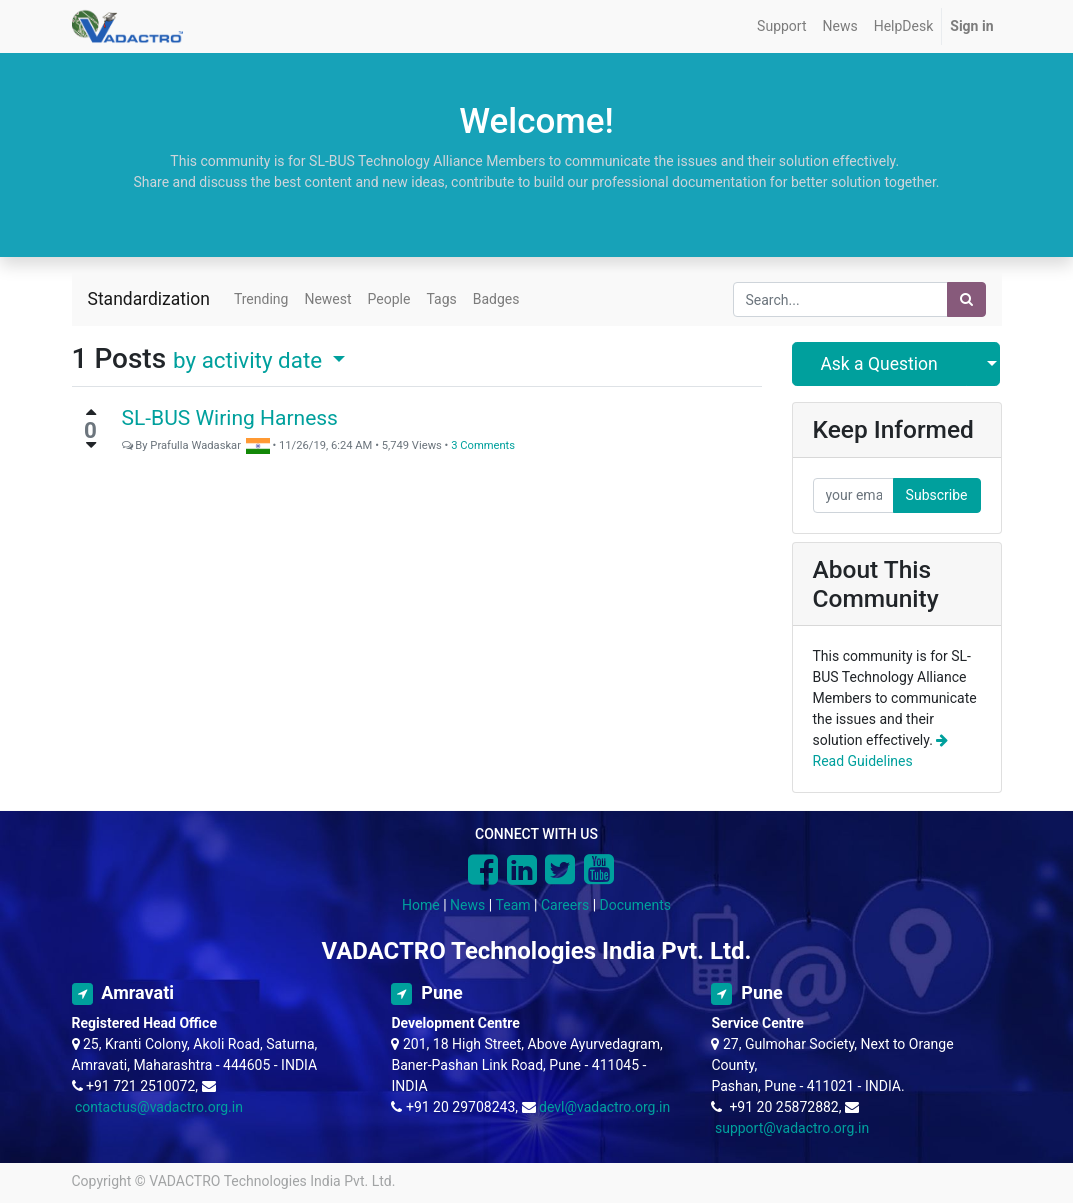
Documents (635, 905)
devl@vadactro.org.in (604, 1107)
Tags (441, 299)
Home (421, 905)
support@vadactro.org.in (792, 1128)
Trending (261, 299)
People (389, 299)
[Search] (966, 299)
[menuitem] (781, 26)
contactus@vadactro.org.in (159, 1107)
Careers (565, 905)
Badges (496, 299)
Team (513, 905)
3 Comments (483, 445)
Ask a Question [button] (878, 364)
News (467, 905)
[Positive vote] (91, 412)
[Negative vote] (91, 445)
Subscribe (937, 495)
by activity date (250, 360)
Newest (327, 299)
